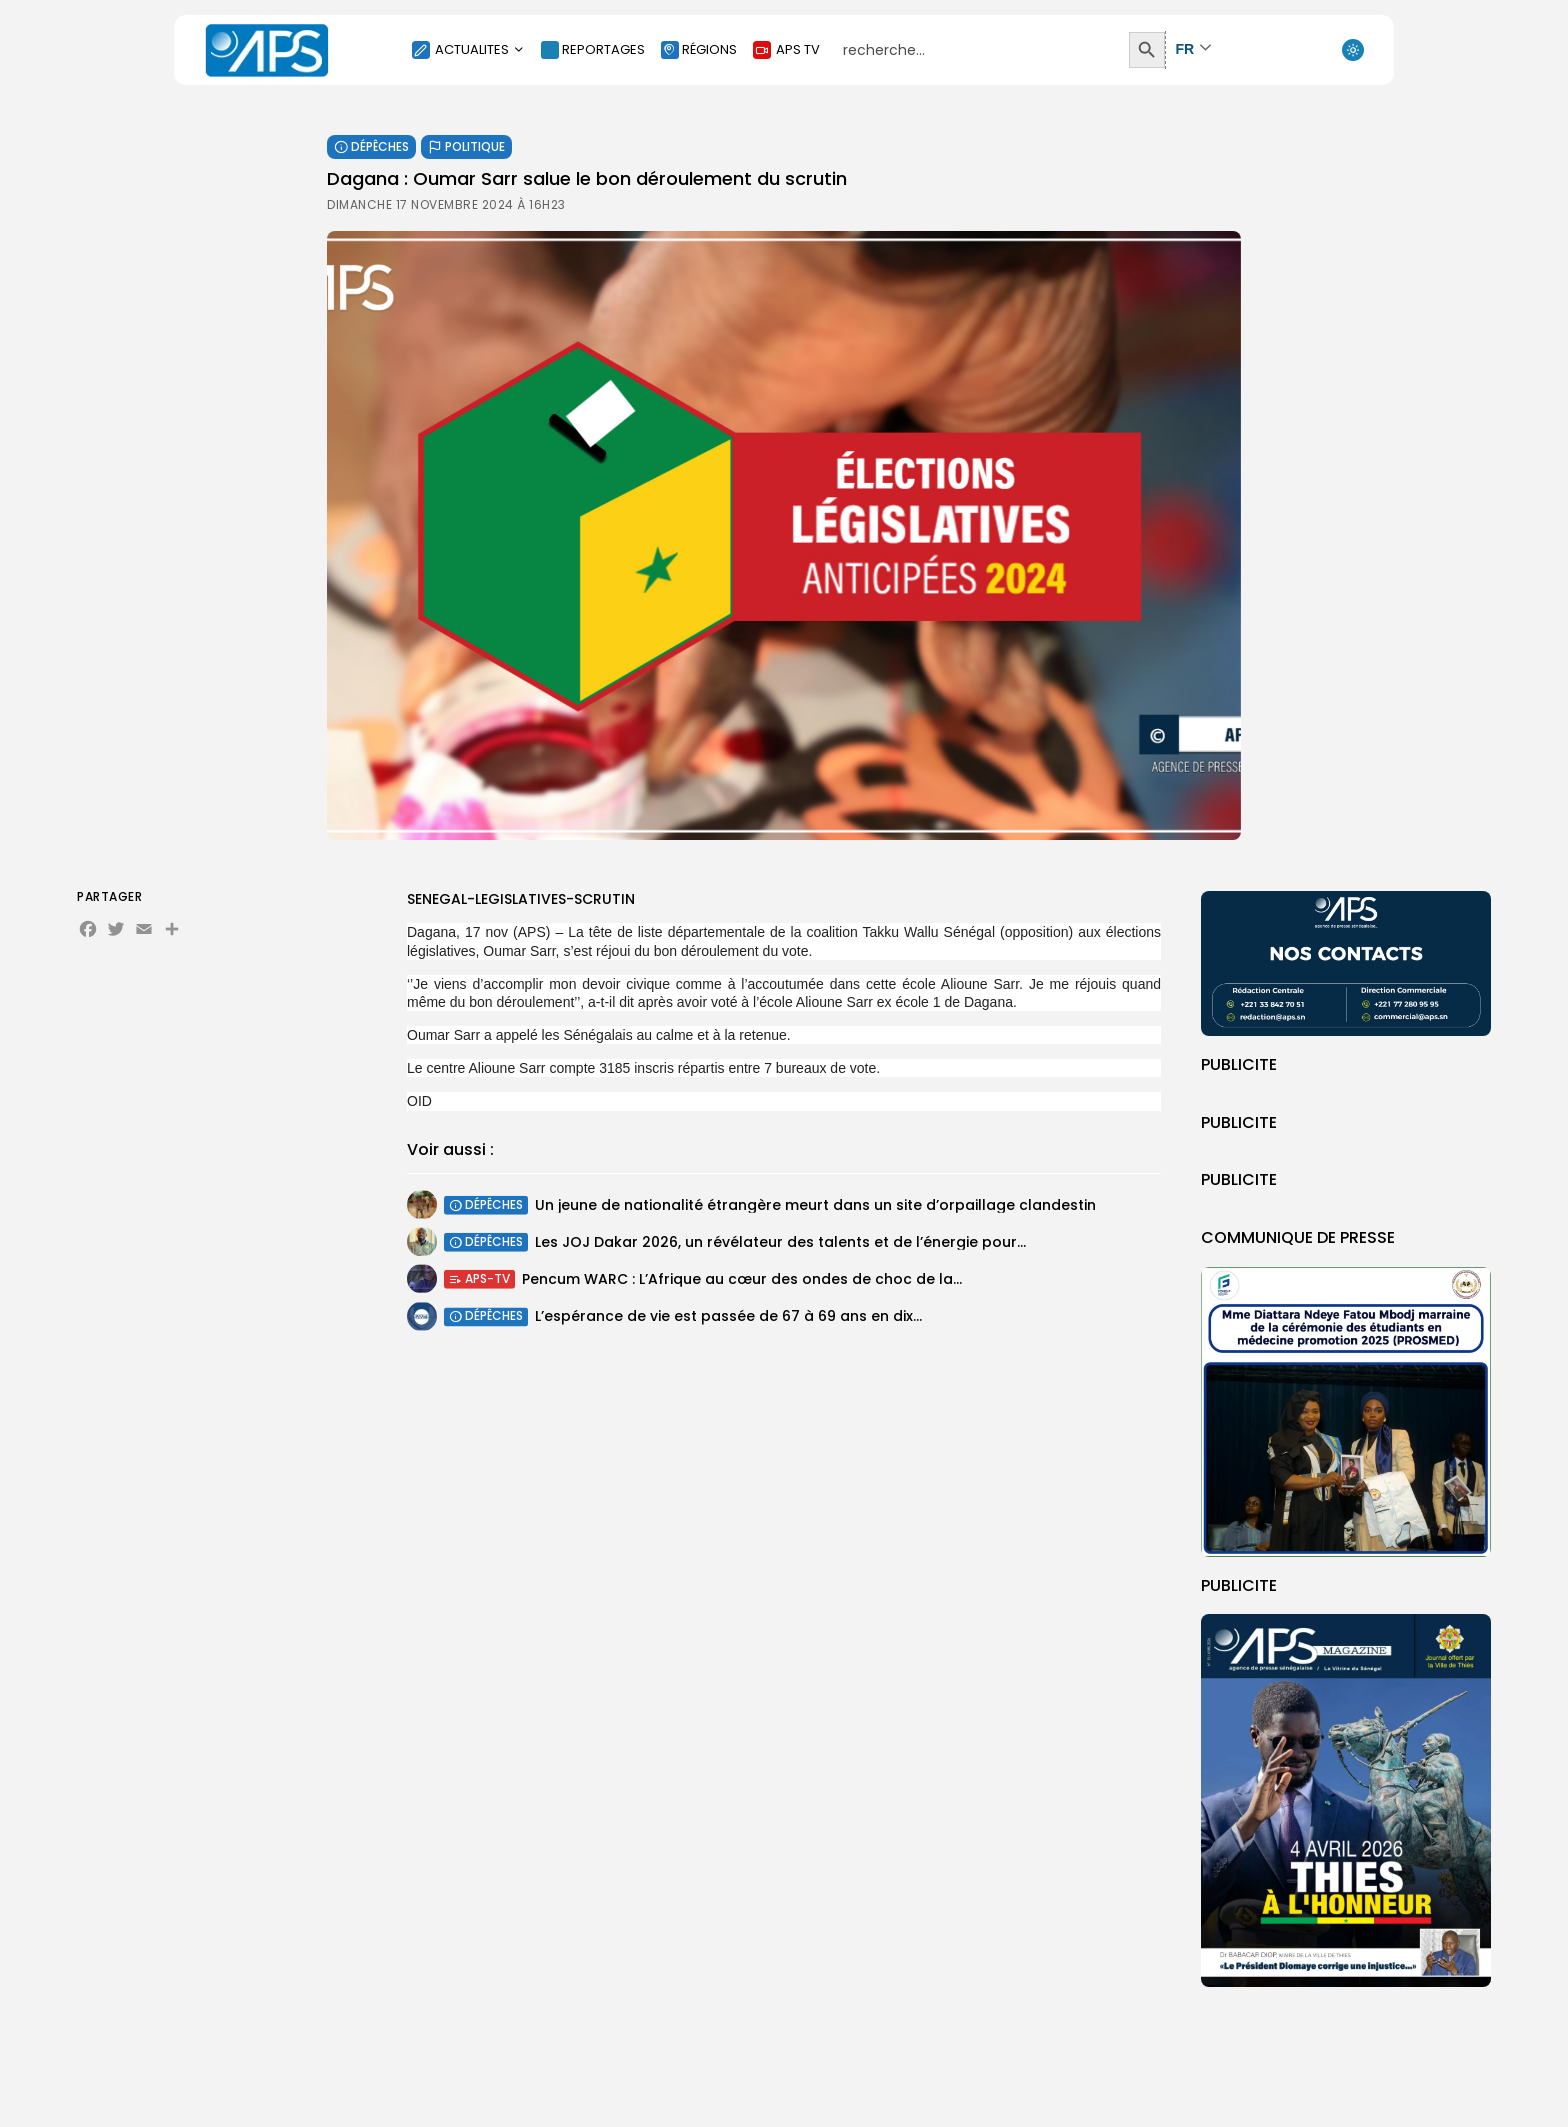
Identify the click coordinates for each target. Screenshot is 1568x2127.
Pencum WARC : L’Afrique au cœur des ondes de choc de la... (742, 1282)
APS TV (786, 49)
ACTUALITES (468, 49)
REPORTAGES (593, 49)
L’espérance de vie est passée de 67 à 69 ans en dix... (728, 1322)
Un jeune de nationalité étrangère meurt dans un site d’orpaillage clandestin (815, 1208)
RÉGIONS (699, 49)
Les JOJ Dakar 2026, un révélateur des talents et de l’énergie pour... (780, 1245)
